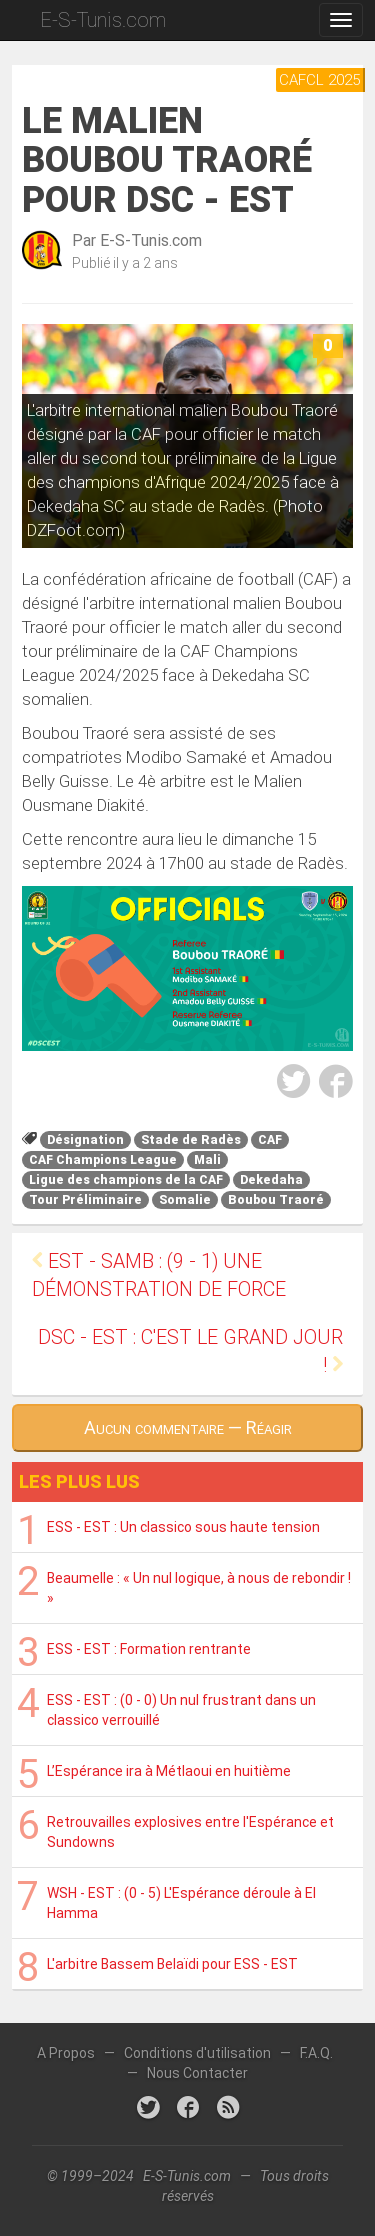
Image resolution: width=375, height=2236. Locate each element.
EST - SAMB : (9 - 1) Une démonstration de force (159, 1275)
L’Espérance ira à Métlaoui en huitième (169, 1771)
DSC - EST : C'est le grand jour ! (190, 1351)
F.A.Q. (316, 2053)
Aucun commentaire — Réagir (188, 1427)
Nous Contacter (197, 2073)
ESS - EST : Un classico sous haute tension (183, 1527)
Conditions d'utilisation (197, 2053)
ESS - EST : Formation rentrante (149, 1649)
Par (137, 240)
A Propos (66, 2053)
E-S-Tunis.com (103, 20)
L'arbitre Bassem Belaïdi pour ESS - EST (172, 1964)
